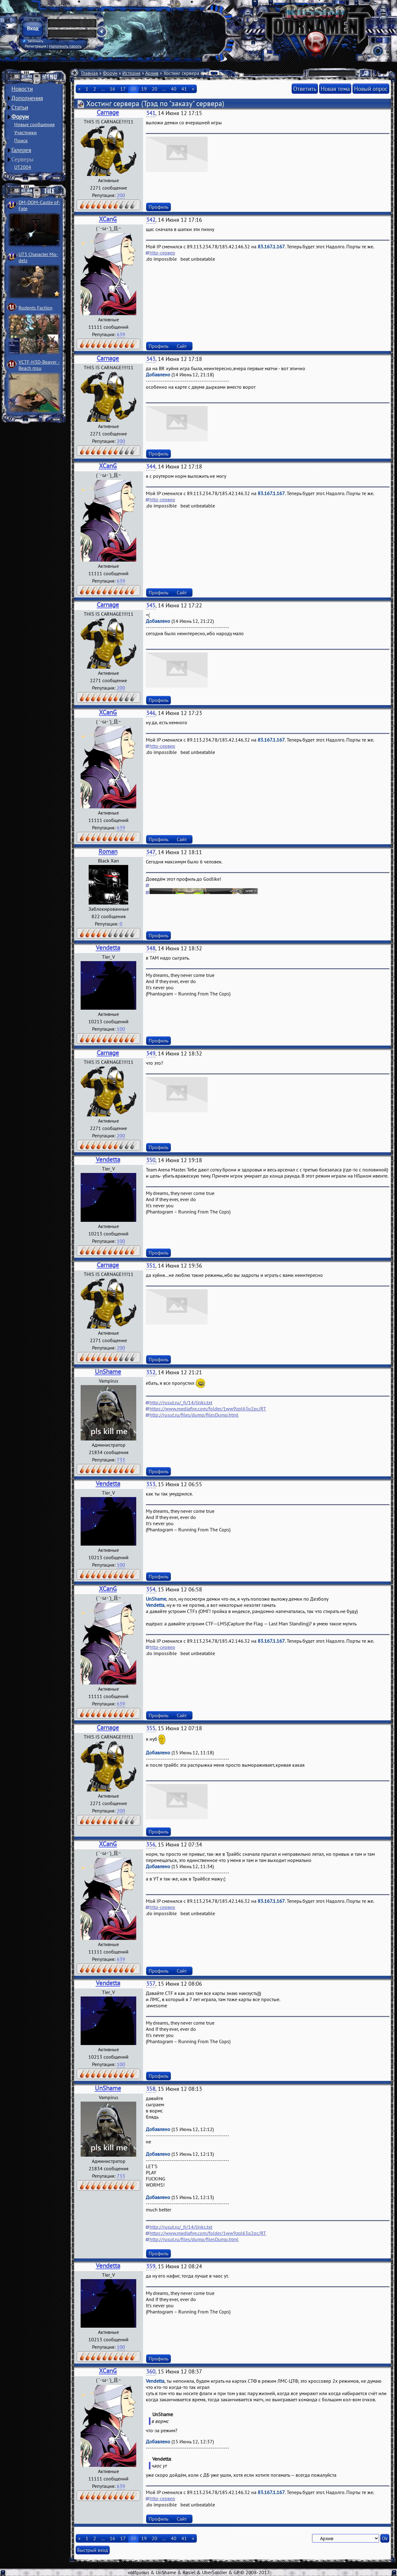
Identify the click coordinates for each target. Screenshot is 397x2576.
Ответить (304, 88)
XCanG (108, 219)
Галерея (21, 150)
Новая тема (335, 88)
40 (173, 89)
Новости (22, 88)
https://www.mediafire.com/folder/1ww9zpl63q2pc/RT (208, 1409)
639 (121, 334)
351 (150, 1265)
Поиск (21, 140)
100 (121, 1029)
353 (150, 1484)
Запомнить (33, 41)
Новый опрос (371, 88)
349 (150, 1053)
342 (150, 219)
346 (150, 713)
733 (121, 1460)
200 (121, 195)
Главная (89, 73)
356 (150, 1844)
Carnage (108, 112)
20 (154, 89)
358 (150, 2088)
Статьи (19, 107)
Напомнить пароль (65, 46)
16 (112, 89)
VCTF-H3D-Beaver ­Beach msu (39, 365)
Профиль (158, 207)
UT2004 (22, 167)
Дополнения (27, 98)
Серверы (22, 159)
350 (150, 1160)
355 (150, 1728)
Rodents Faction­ (36, 308)
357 (150, 1983)
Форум (20, 116)
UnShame (108, 1371)
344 (150, 466)
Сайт (182, 346)
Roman (108, 851)
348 (150, 948)
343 (150, 358)
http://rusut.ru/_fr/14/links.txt (181, 1402)
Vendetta (108, 948)
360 (150, 2371)
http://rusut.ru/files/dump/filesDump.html (194, 1415)
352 (150, 1372)
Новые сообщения (34, 124)
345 (150, 605)
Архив (151, 73)
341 (150, 113)
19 (144, 89)
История (131, 73)
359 (150, 2266)
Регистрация (35, 46)
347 (150, 852)
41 (184, 89)
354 (150, 1589)
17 (123, 89)
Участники (25, 132)
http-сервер (162, 253)
